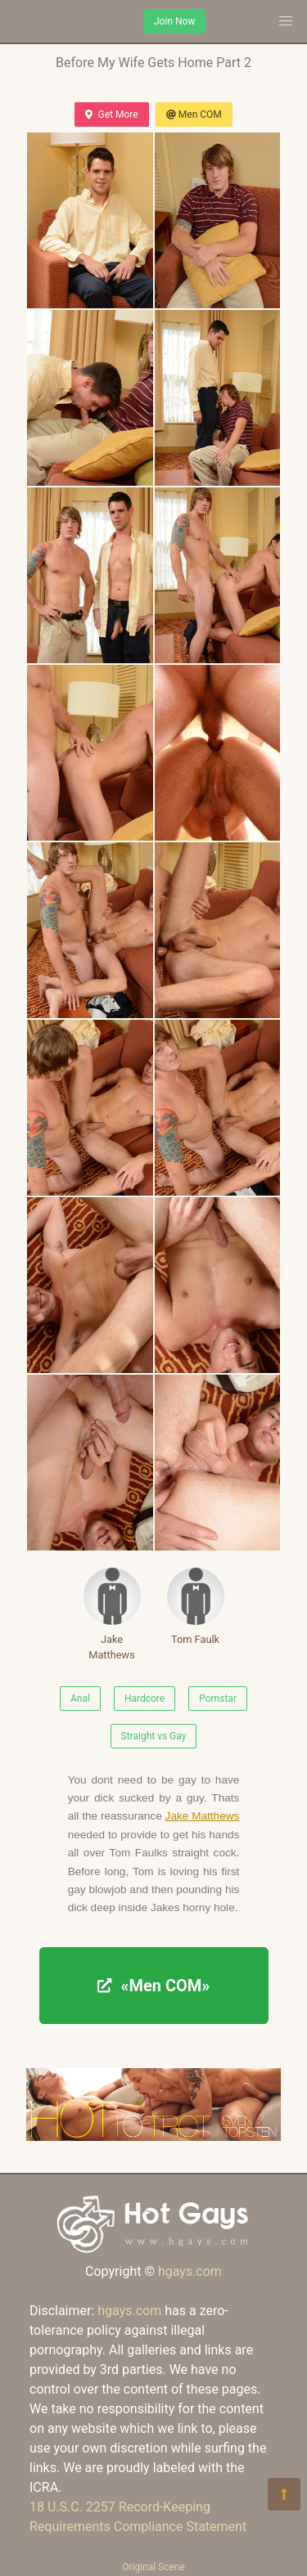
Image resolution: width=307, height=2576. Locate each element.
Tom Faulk (195, 1606)
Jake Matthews (112, 1614)
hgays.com (190, 2271)
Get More (111, 114)
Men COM (194, 114)
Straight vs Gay (154, 1736)
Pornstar (218, 1698)
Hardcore (144, 1698)
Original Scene (153, 2567)
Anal (80, 1698)
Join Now (174, 21)
